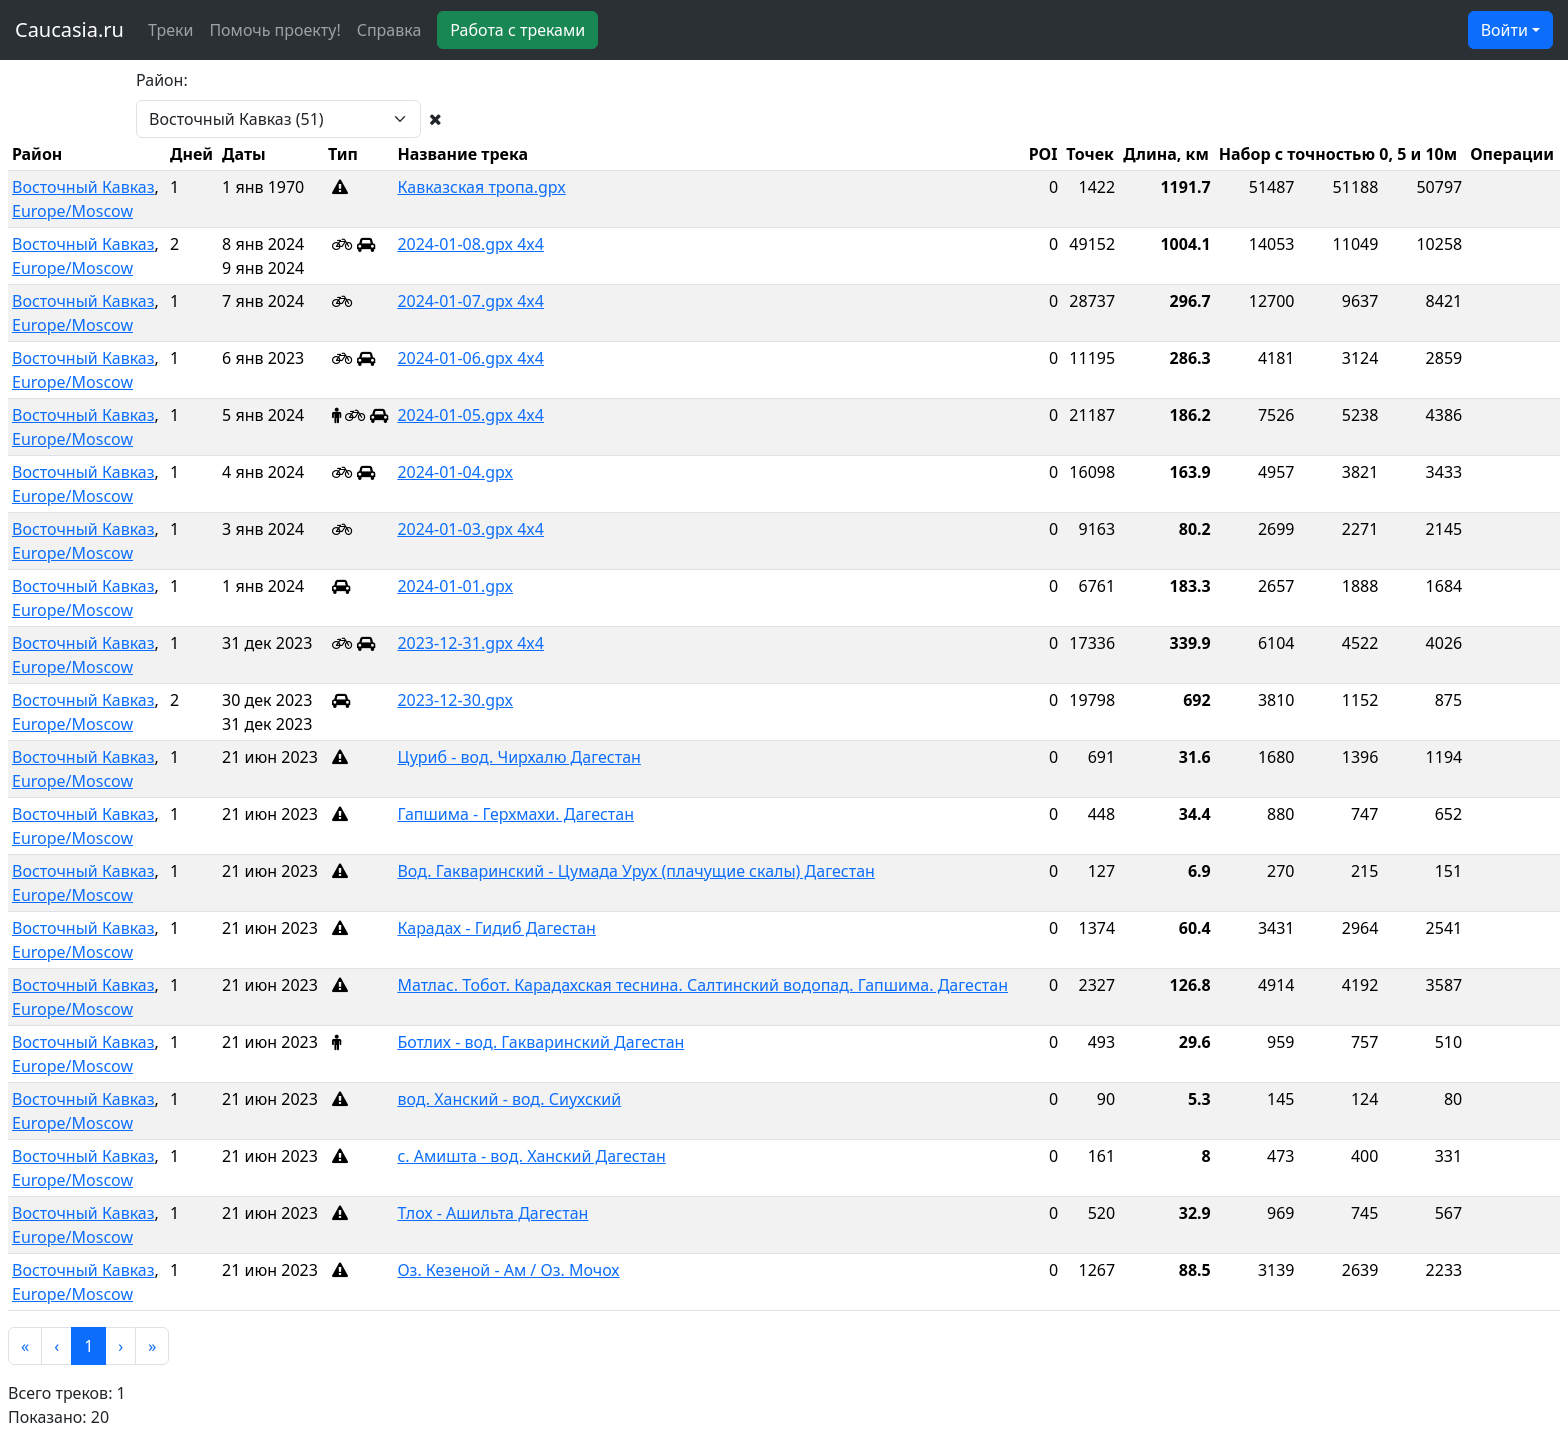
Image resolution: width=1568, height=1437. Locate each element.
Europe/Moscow (72, 211)
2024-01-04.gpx (455, 472)
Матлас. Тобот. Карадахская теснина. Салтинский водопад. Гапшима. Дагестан (702, 985)
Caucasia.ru (69, 29)
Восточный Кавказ (83, 187)
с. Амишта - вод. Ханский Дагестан (531, 1156)
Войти (1504, 30)
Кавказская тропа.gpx (481, 187)
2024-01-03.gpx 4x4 (470, 529)
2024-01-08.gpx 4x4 (470, 244)
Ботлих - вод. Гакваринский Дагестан (540, 1042)
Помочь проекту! (274, 30)
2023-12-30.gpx (455, 700)
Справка (389, 30)
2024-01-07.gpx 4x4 (470, 301)
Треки (170, 30)
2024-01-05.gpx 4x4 (470, 415)
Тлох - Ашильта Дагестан (492, 1213)
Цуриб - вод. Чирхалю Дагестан (518, 757)
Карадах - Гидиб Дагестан (496, 928)
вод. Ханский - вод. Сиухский (509, 1099)
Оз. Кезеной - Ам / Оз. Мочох (508, 1270)
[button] (25, 1346)
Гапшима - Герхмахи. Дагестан (515, 814)
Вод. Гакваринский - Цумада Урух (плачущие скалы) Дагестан (635, 871)
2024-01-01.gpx (455, 586)
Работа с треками (517, 30)
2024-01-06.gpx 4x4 (470, 358)
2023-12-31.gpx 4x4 (470, 643)
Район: (162, 80)
